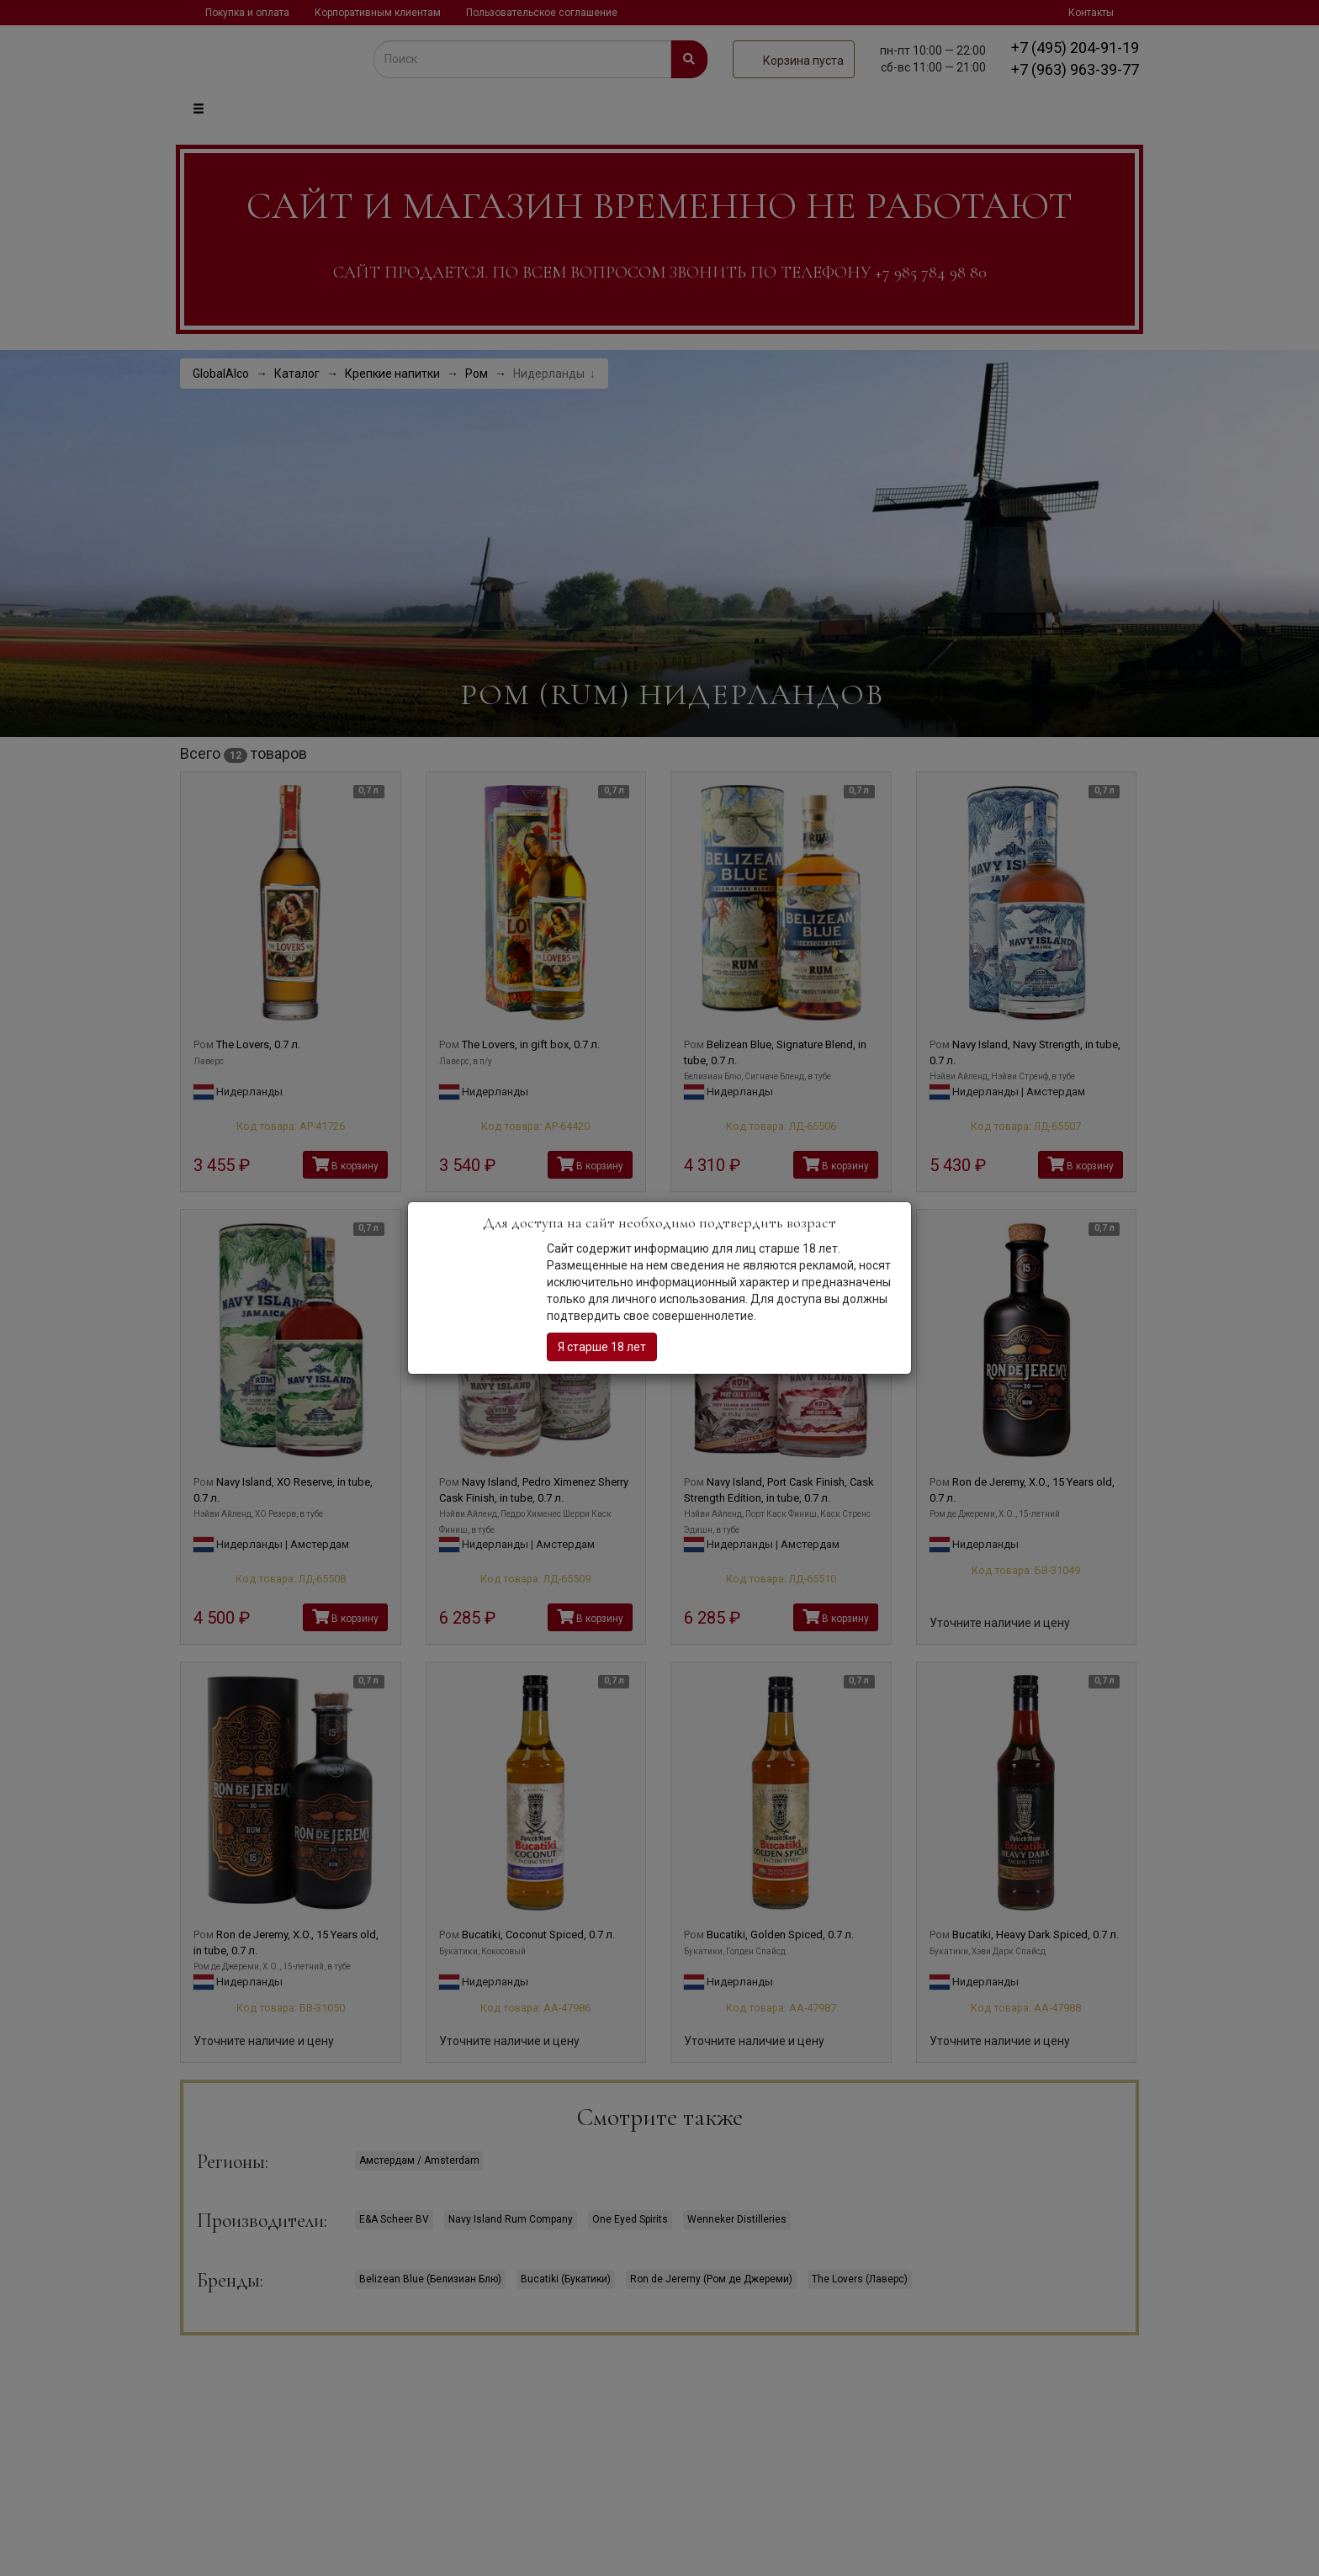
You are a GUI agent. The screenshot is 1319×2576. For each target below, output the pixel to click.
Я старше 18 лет (602, 1347)
